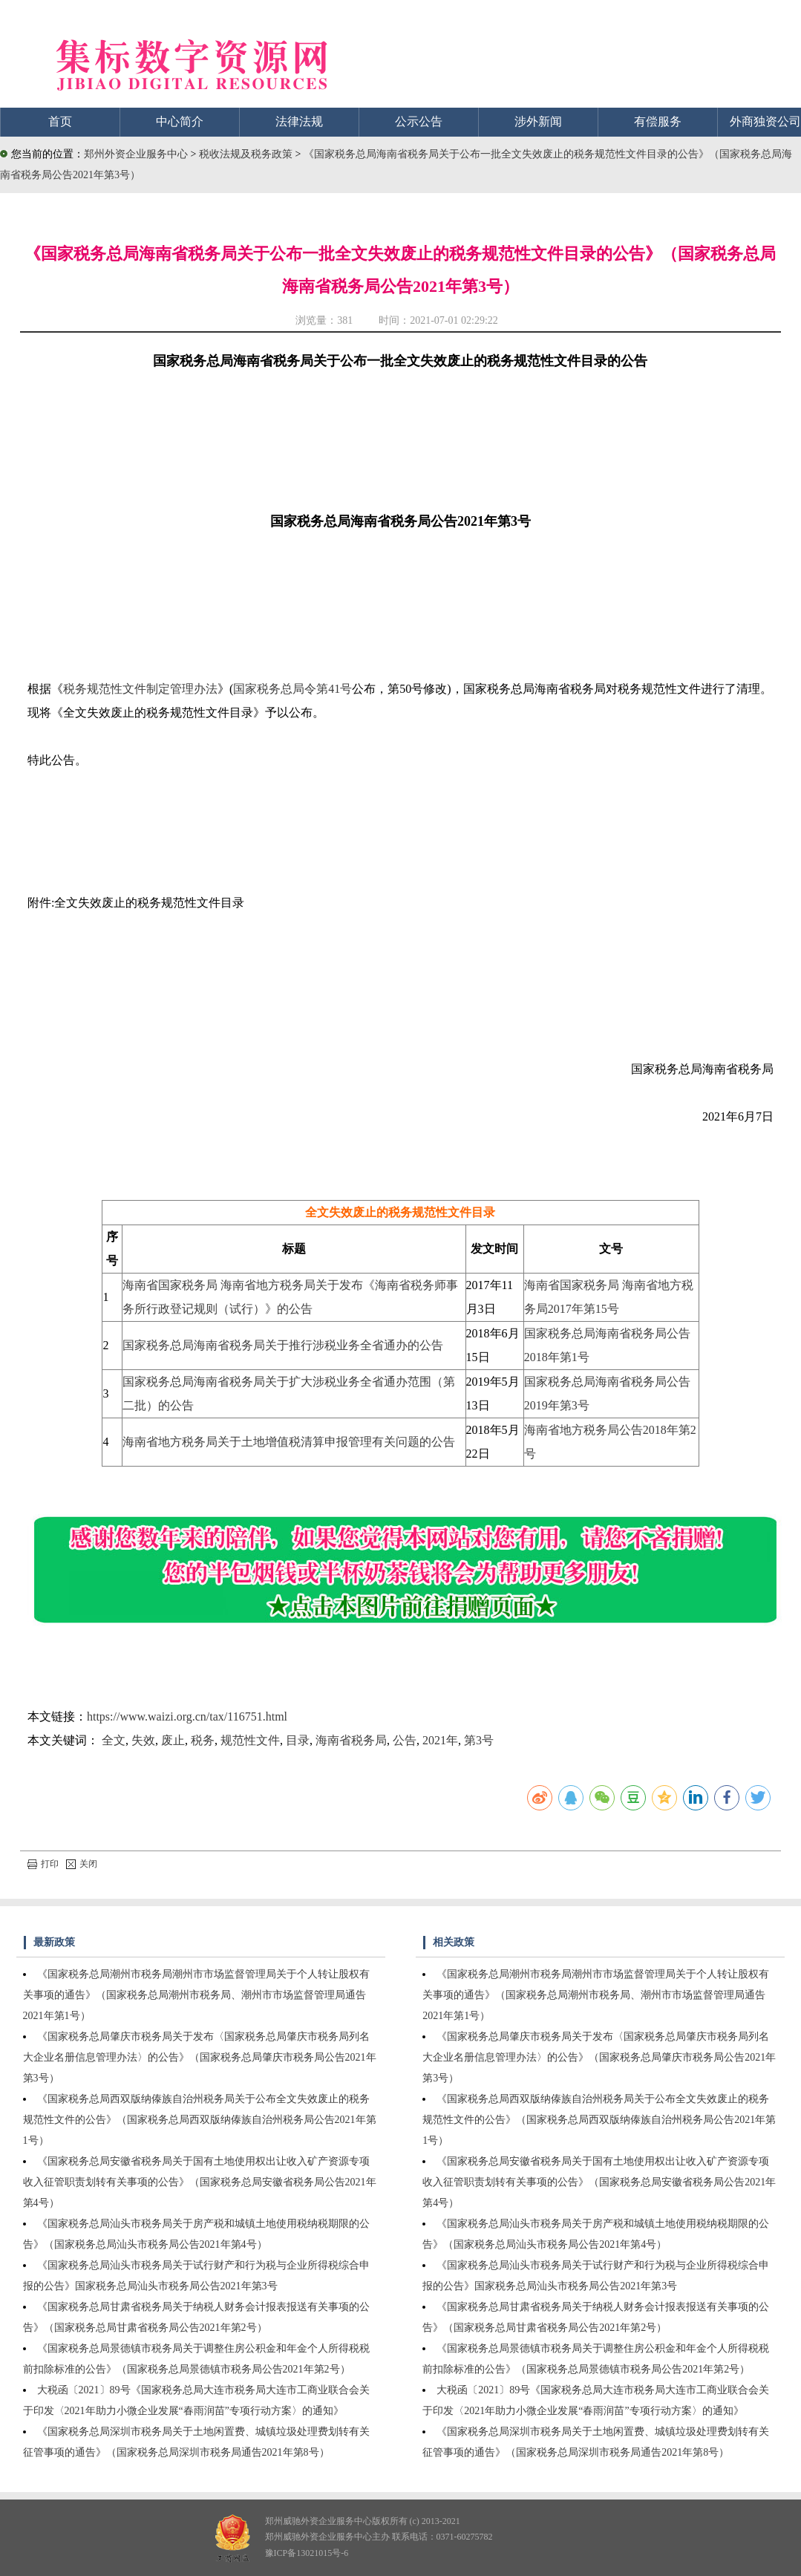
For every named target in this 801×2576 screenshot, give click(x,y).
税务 (203, 1740)
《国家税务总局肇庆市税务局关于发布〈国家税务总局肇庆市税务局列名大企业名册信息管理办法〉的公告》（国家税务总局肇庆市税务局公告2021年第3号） (199, 2057)
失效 (143, 1740)
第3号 (479, 1740)
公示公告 (418, 121)
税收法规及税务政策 (247, 154)
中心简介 (179, 121)
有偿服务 (657, 121)
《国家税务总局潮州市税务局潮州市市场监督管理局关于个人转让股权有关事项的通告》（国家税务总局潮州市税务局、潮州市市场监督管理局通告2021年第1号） (196, 1995)
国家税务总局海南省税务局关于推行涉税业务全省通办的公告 (282, 1345)
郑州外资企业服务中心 (136, 154)
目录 (298, 1740)
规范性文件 (250, 1740)
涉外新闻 (538, 121)
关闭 (81, 1864)
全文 (113, 1740)
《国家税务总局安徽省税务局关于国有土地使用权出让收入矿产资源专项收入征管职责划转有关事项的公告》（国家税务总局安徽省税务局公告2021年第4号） (199, 2182)
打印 (43, 1864)
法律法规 (299, 121)
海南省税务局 (351, 1740)
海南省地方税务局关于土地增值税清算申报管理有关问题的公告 (288, 1441)
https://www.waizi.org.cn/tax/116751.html (187, 1716)
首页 (60, 121)
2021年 (440, 1740)
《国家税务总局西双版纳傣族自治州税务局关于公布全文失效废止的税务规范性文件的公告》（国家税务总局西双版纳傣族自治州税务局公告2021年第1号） (199, 2119)
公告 (404, 1740)
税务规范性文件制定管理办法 (140, 688)
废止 (173, 1740)
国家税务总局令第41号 (292, 688)
